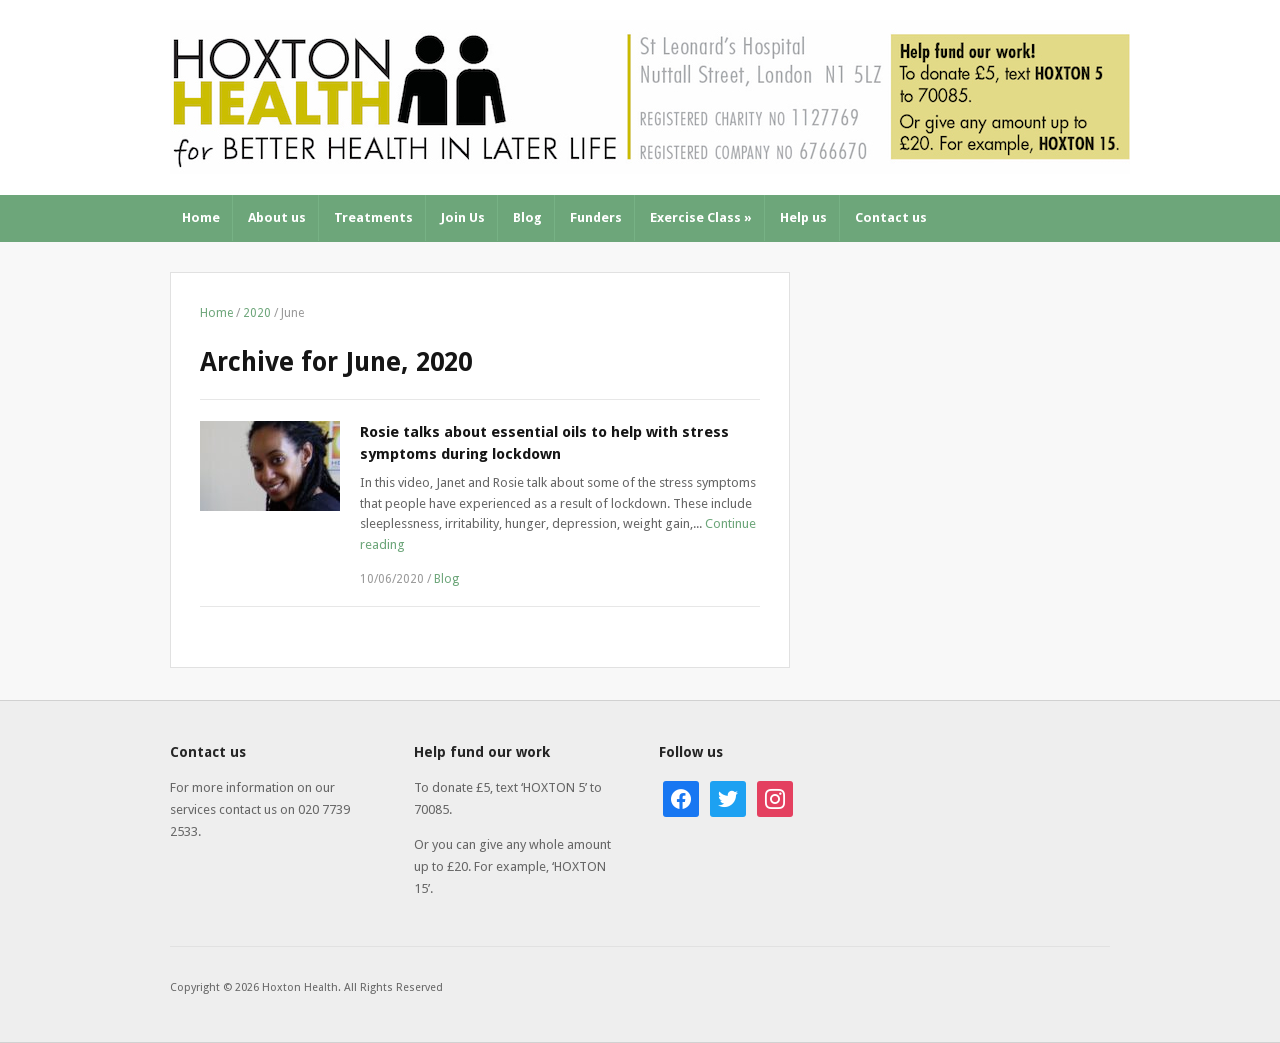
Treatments (373, 217)
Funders (596, 217)
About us (277, 217)
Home (201, 217)
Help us (803, 217)
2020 (257, 313)
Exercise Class (701, 217)
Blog (527, 217)
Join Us (463, 217)
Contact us (891, 217)
